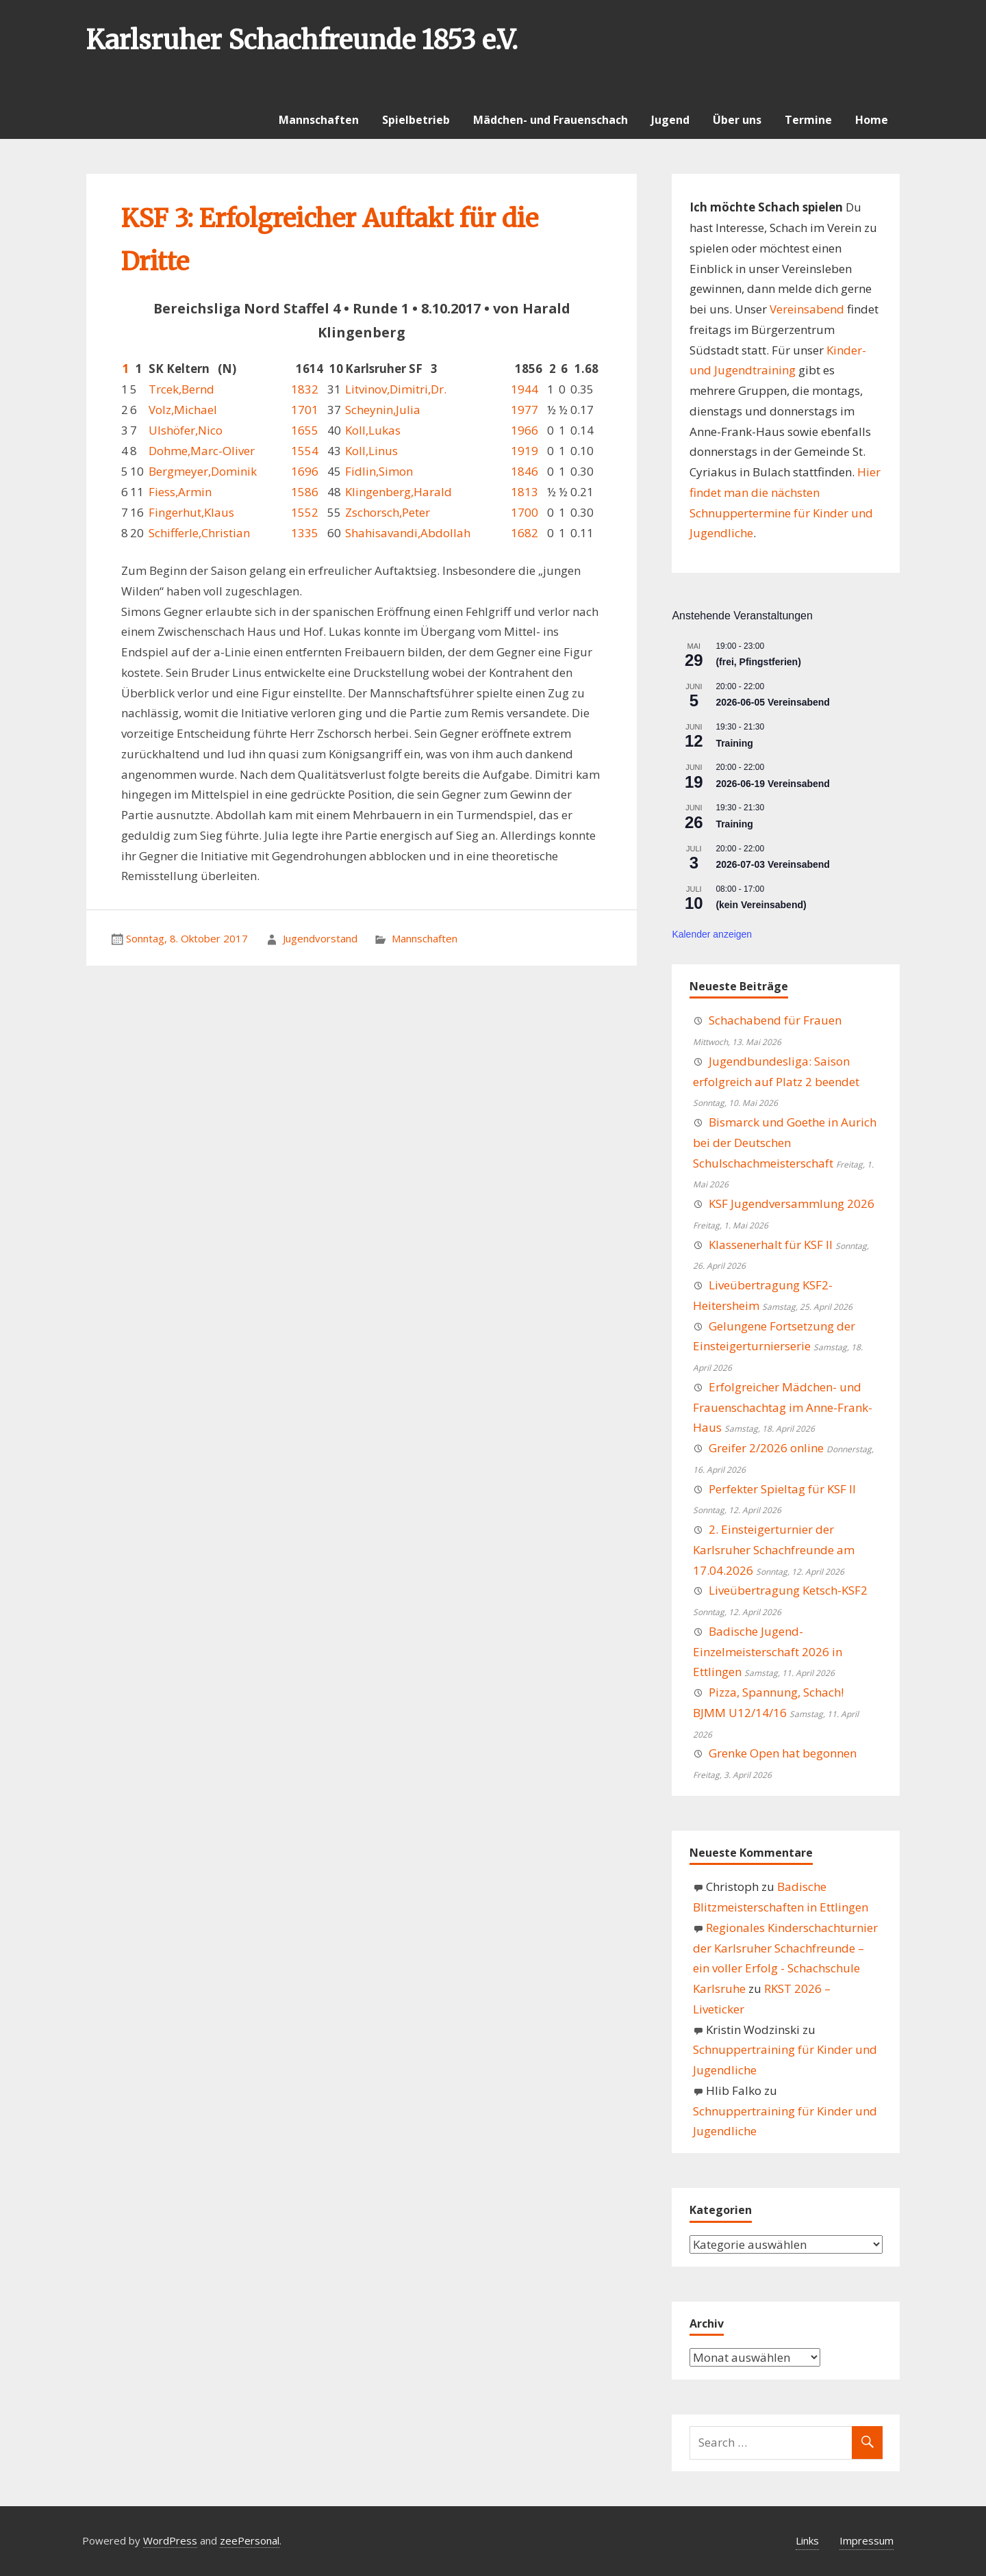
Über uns (737, 119)
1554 (304, 451)
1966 (524, 430)
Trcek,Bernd (181, 389)
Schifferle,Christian (199, 533)
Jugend (670, 119)
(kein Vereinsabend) (761, 904)
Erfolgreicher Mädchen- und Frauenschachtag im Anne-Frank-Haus (782, 1407)
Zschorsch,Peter (387, 512)
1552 (304, 512)
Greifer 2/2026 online (766, 1448)
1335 (304, 533)
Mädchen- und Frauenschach (550, 119)
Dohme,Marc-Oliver (202, 451)
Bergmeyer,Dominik (203, 471)
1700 (524, 512)
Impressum (866, 2540)
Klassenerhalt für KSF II (771, 1244)
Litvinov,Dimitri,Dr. (395, 389)
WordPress (170, 2540)
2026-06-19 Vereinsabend (773, 783)
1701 (304, 409)
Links (807, 2540)
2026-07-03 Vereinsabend (773, 864)
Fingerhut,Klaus (191, 512)
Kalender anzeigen (712, 934)
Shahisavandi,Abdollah (407, 533)
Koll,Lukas (373, 430)
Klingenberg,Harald (398, 492)
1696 (304, 471)
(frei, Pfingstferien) (758, 661)
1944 (524, 389)
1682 (524, 533)
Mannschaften (319, 119)
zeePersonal (249, 2540)
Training (734, 743)
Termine (808, 119)
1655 (304, 430)
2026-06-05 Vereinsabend (773, 702)
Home (871, 119)
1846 (524, 471)
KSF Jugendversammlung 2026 (791, 1203)
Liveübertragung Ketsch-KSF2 (788, 1590)
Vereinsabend (807, 309)
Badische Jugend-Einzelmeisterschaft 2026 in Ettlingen (767, 1651)
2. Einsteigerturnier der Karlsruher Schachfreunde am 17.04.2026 (774, 1549)
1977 (524, 409)
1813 (524, 492)
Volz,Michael (183, 409)
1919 (524, 451)
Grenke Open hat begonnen (783, 1753)
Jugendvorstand (320, 938)
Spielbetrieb (416, 119)
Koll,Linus (371, 451)
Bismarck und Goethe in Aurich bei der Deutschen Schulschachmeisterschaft (784, 1142)
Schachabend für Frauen (775, 1020)
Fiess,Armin (180, 492)
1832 (304, 389)
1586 (304, 492)
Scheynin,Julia (382, 409)
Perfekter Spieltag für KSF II (782, 1489)
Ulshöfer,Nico (186, 430)
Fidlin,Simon (379, 471)
